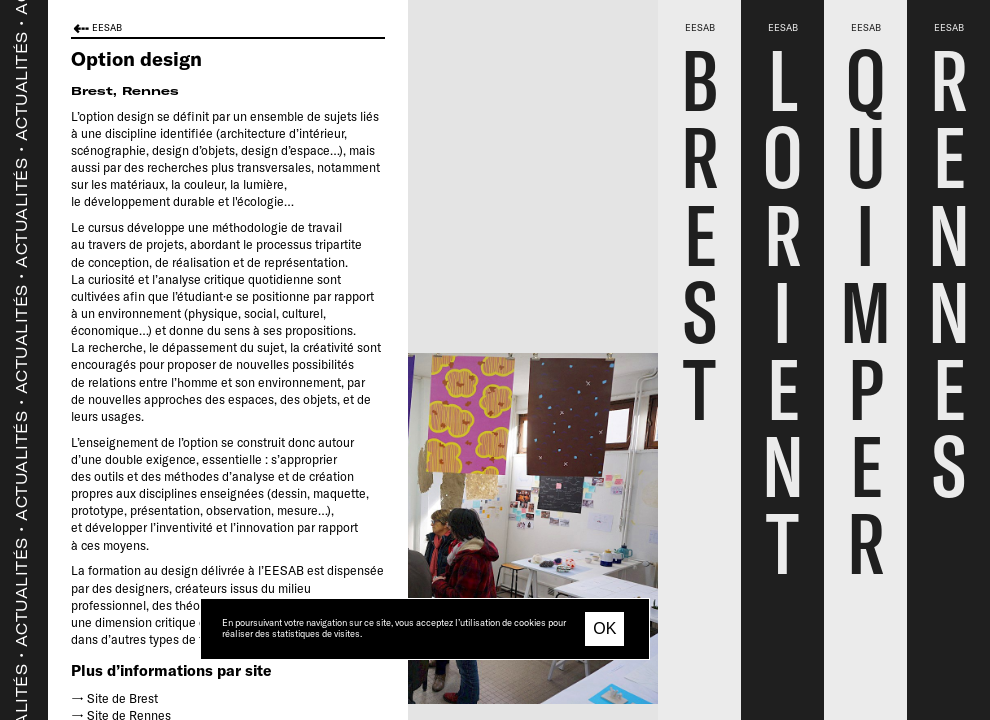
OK (604, 628)
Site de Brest (122, 698)
